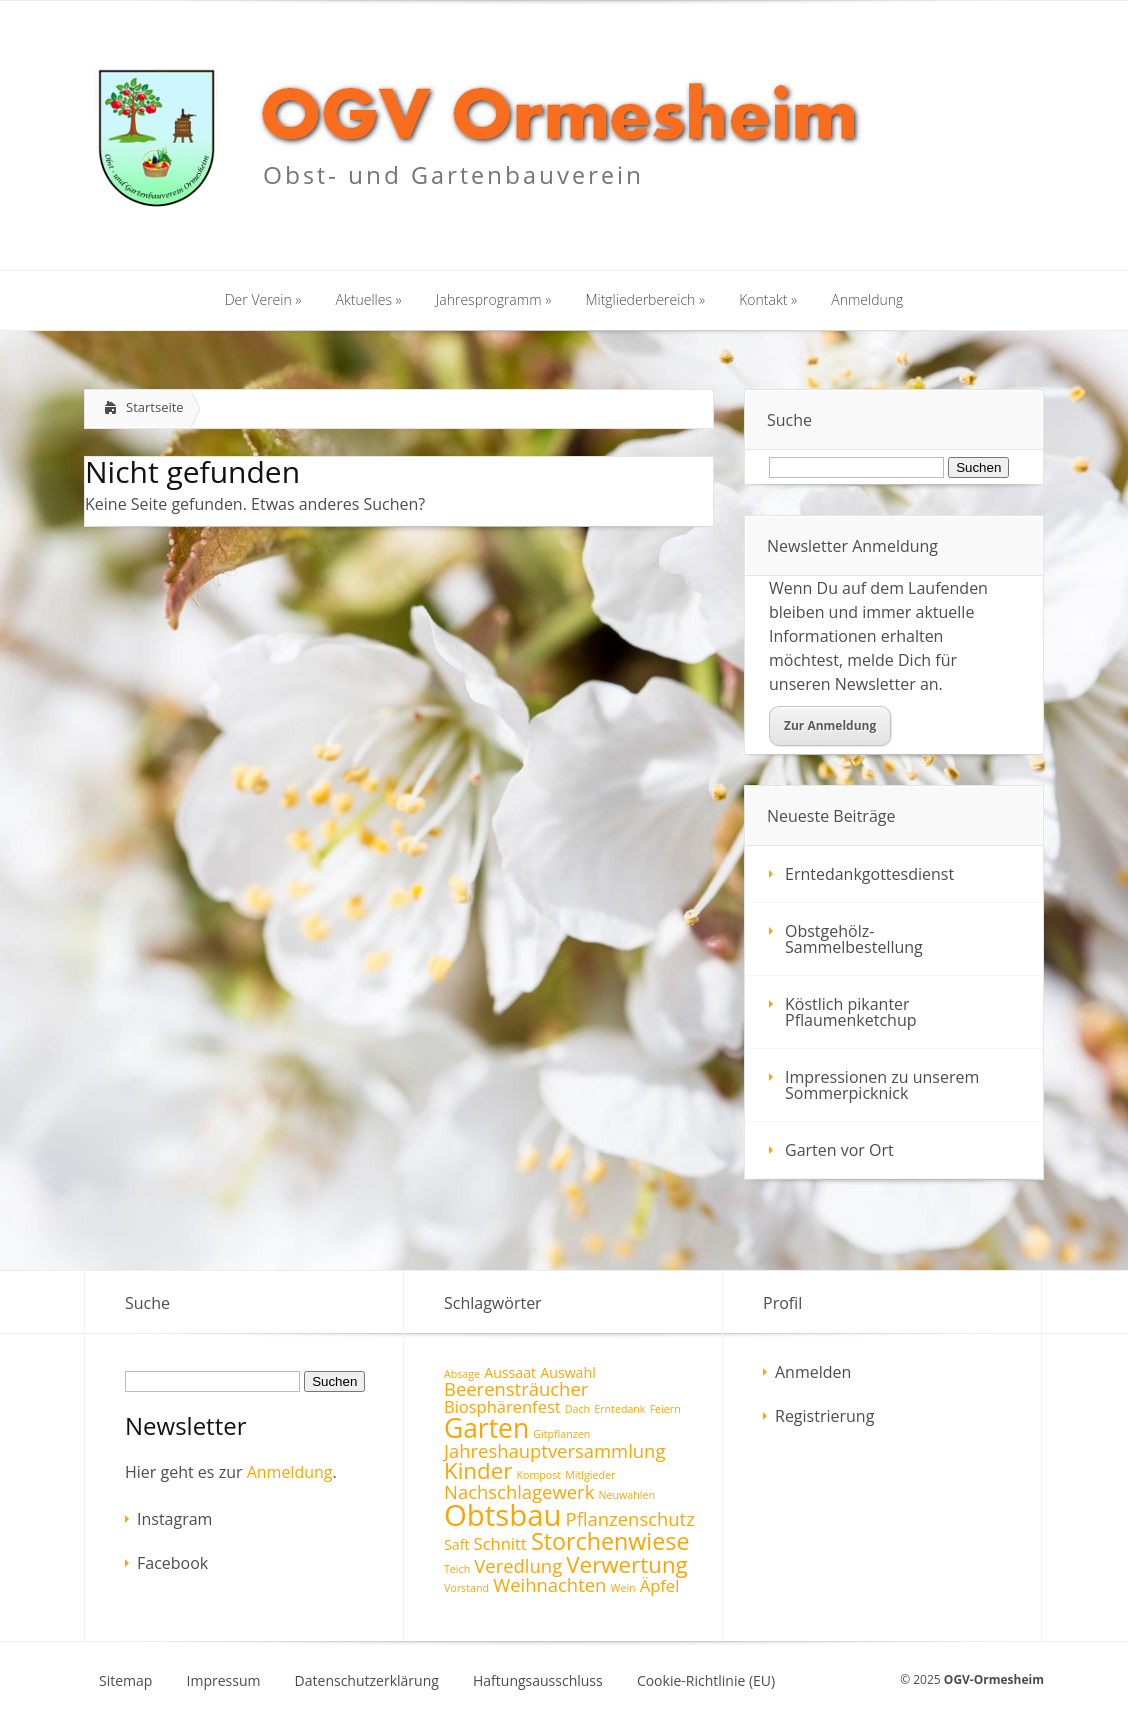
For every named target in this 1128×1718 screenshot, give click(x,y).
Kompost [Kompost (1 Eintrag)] (538, 1475)
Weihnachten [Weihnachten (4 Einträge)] (549, 1584)
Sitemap (125, 1681)
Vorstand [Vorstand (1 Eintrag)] (466, 1588)
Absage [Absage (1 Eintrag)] (462, 1374)
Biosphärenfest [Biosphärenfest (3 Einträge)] (502, 1406)
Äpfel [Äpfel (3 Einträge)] (660, 1585)
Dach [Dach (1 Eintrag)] (577, 1409)
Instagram (174, 1519)
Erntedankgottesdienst (869, 874)
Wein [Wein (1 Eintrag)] (623, 1588)
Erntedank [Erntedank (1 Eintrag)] (619, 1409)
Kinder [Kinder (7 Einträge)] (478, 1470)
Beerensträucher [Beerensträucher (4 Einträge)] (516, 1388)
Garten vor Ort (839, 1150)
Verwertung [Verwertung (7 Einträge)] (626, 1564)
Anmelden (813, 1372)
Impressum (224, 1681)
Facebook (172, 1563)
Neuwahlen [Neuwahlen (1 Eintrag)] (626, 1495)
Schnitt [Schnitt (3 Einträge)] (500, 1543)
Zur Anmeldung (830, 725)
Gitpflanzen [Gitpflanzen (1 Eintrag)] (561, 1434)
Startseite (155, 407)
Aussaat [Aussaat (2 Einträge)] (510, 1372)
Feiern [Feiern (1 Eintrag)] (665, 1409)
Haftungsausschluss (538, 1681)
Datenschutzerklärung (367, 1681)
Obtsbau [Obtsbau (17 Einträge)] (502, 1515)
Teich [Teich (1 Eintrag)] (457, 1569)
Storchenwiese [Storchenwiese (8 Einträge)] (610, 1541)
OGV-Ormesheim (994, 1679)
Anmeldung (290, 1472)
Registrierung (824, 1416)
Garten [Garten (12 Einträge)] (486, 1428)
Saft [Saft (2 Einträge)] (456, 1544)
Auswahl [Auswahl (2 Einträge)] (567, 1372)
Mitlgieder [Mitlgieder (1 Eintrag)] (590, 1475)
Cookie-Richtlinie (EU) (706, 1681)
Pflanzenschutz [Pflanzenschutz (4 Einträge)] (630, 1518)
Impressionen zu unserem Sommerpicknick (882, 1085)
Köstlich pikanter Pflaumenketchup (851, 1012)
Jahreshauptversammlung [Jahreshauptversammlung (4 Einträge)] (554, 1450)
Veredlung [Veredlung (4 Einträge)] (518, 1565)
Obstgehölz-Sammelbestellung (854, 939)
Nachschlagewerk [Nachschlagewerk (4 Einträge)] (519, 1491)
